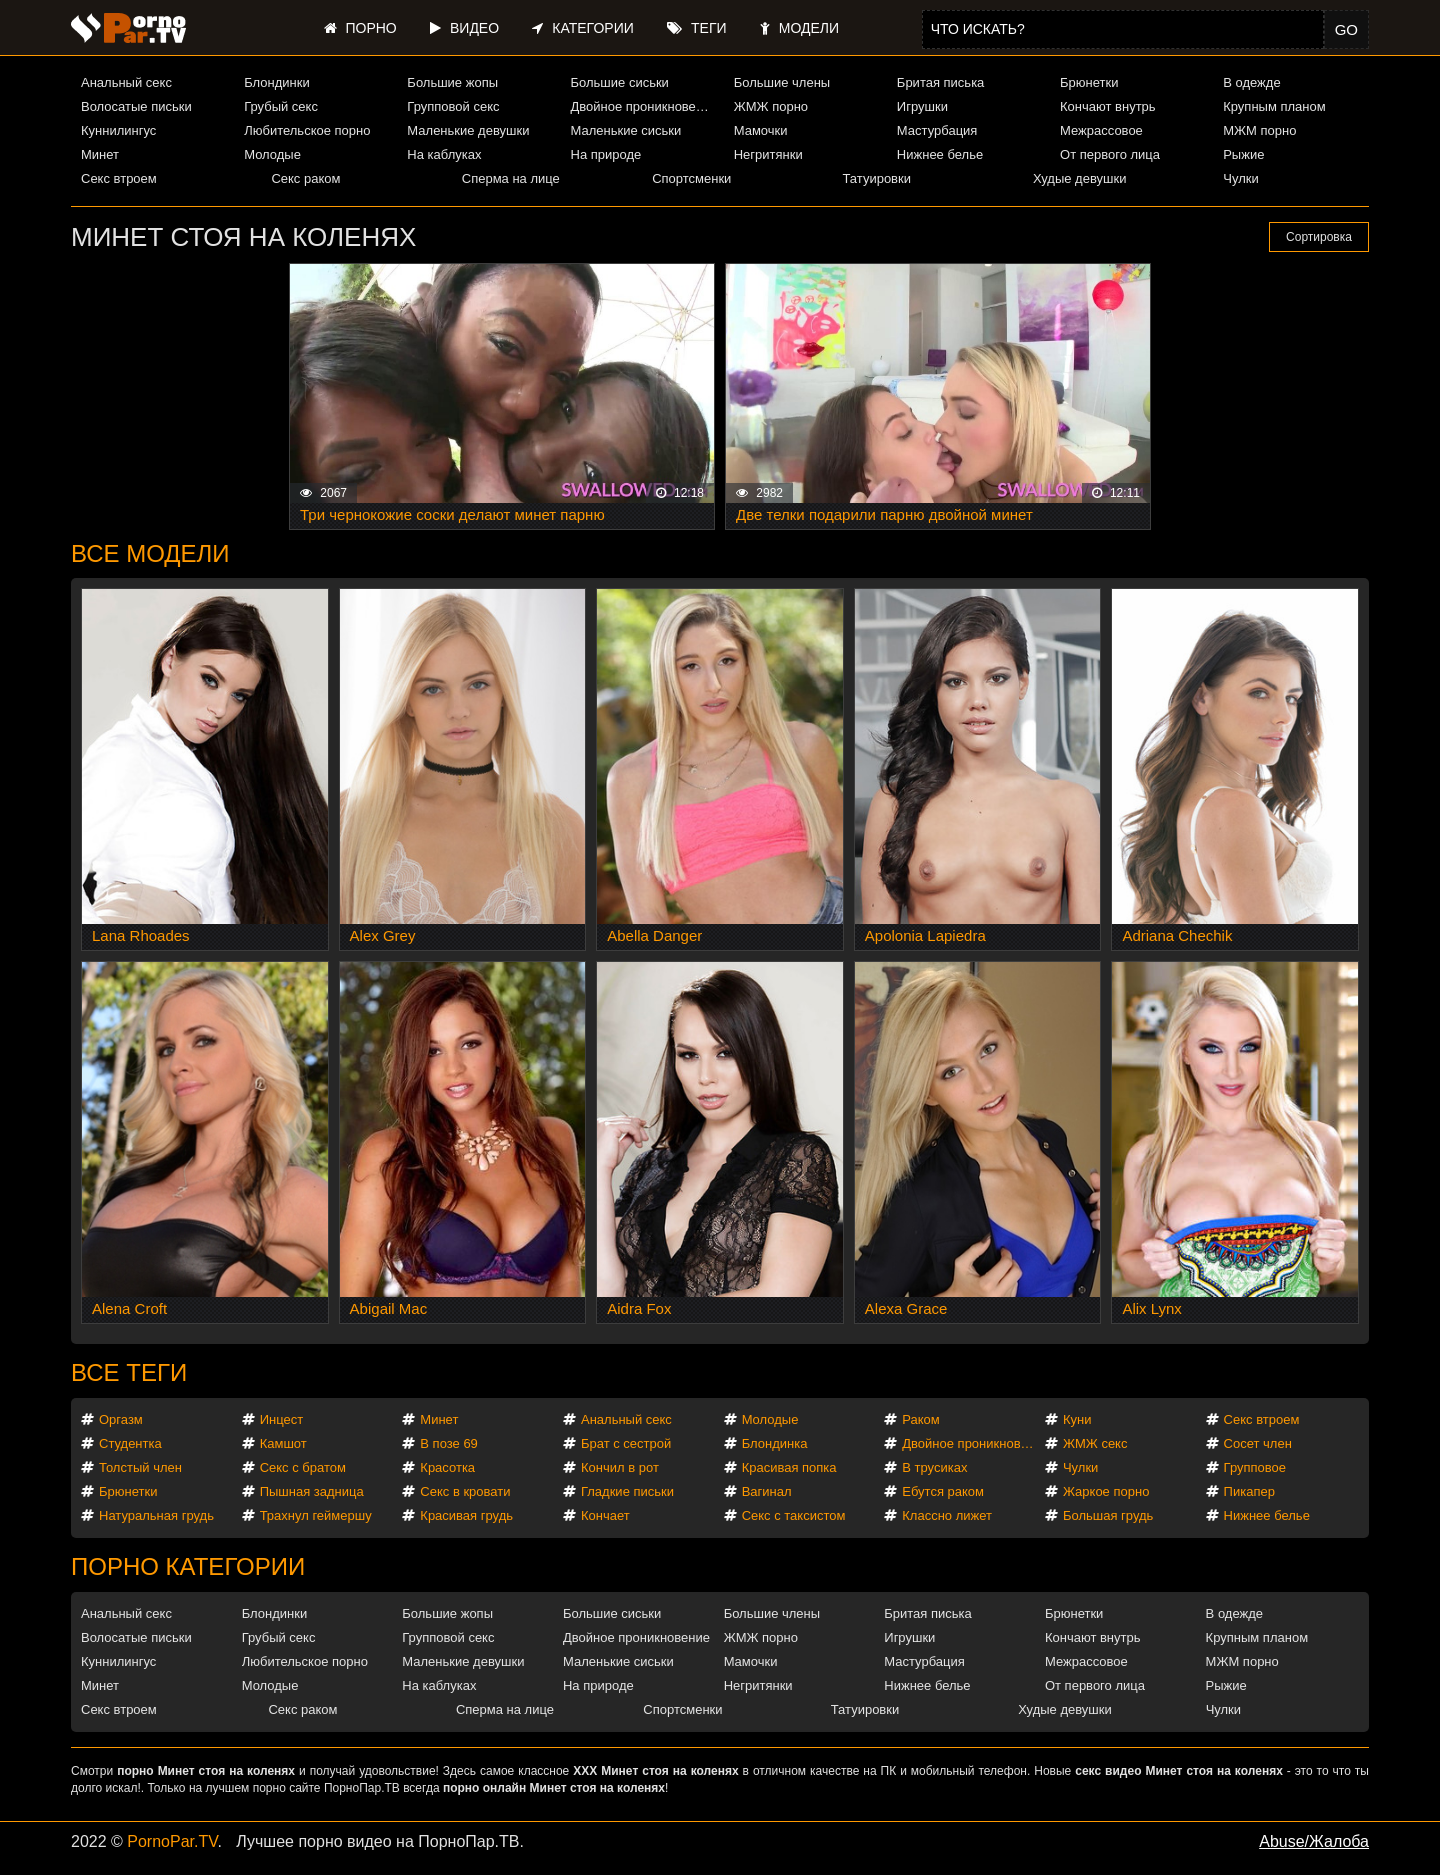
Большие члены (782, 82)
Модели (799, 28)
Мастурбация (937, 130)
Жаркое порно (1106, 1491)
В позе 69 (449, 1443)
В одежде (1251, 82)
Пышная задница (312, 1491)
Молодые (272, 154)
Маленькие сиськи (626, 130)
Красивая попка (789, 1467)
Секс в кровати (465, 1491)
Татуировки (877, 178)
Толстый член (140, 1467)
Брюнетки (1089, 82)
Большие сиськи (620, 82)
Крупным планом (1274, 106)
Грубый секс (281, 106)
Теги (696, 28)
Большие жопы (452, 82)
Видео (464, 28)
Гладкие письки (627, 1491)
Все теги (129, 1372)
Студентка (130, 1443)
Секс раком (305, 178)
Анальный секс (126, 82)
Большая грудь (1108, 1515)
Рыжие (1243, 154)
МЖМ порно (1259, 130)
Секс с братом (303, 1467)
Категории (582, 28)
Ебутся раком (943, 1491)
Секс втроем (119, 178)
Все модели (150, 553)
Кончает (605, 1515)
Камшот (283, 1443)
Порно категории (188, 1566)
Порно (360, 28)
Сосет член (1258, 1443)
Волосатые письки (136, 106)
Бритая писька (941, 82)
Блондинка (775, 1443)
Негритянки (768, 154)
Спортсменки (691, 178)
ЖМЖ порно (771, 106)
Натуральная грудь (156, 1515)
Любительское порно (307, 130)
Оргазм (121, 1419)
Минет (100, 154)
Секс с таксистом (794, 1515)
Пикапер (1249, 1491)
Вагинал (767, 1491)
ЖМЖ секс (1095, 1443)
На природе (606, 154)
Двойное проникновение (644, 106)
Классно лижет (947, 1515)
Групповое (1255, 1467)
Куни (1077, 1419)
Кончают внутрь (1108, 106)
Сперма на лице (511, 178)
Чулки (1240, 178)
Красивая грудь (466, 1515)
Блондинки (277, 82)
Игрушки (922, 106)
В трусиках (934, 1467)
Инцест (282, 1419)
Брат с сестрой (626, 1443)
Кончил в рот (620, 1467)
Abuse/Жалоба (1314, 1841)
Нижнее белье (940, 154)
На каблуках (444, 154)
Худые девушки (1080, 178)
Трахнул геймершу (316, 1515)
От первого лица (1110, 154)
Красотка (447, 1467)
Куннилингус (118, 130)
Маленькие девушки (468, 130)
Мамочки (761, 130)
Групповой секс (453, 106)
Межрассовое (1101, 130)
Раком (920, 1419)
